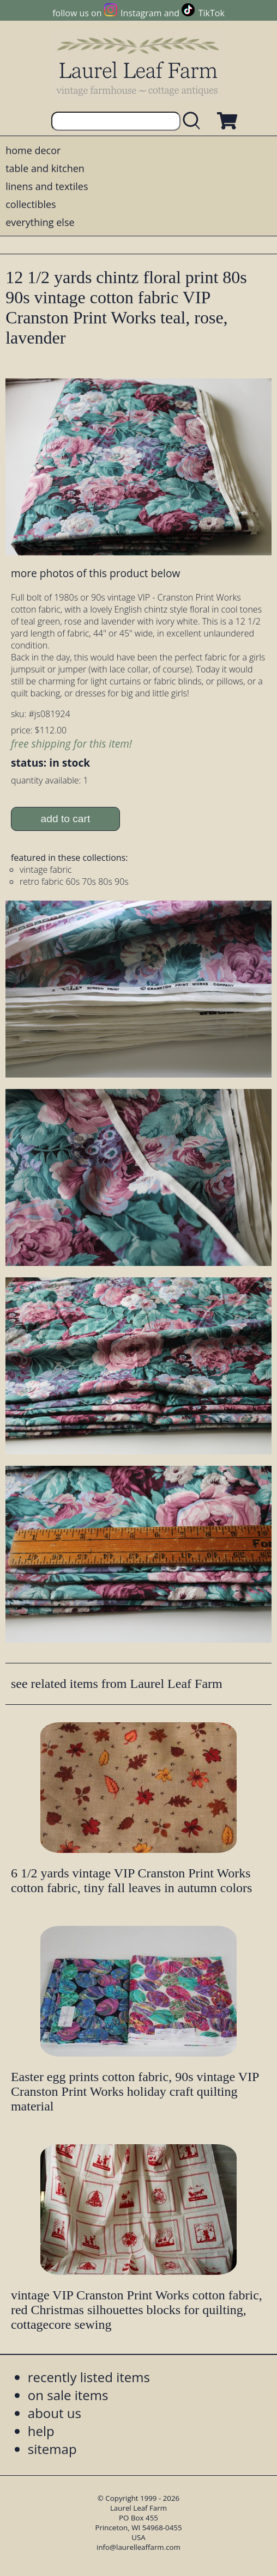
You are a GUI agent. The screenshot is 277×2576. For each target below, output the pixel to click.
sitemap (52, 2449)
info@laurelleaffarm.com (138, 2547)
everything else (39, 222)
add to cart (66, 818)
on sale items (68, 2395)
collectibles (30, 204)
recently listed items (89, 2377)
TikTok (211, 13)
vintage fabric (46, 870)
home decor (33, 150)
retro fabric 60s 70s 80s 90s (74, 882)
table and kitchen (45, 168)
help (41, 2431)
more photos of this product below (95, 573)
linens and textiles (46, 186)
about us (54, 2413)
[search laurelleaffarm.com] (194, 121)
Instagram (141, 13)
